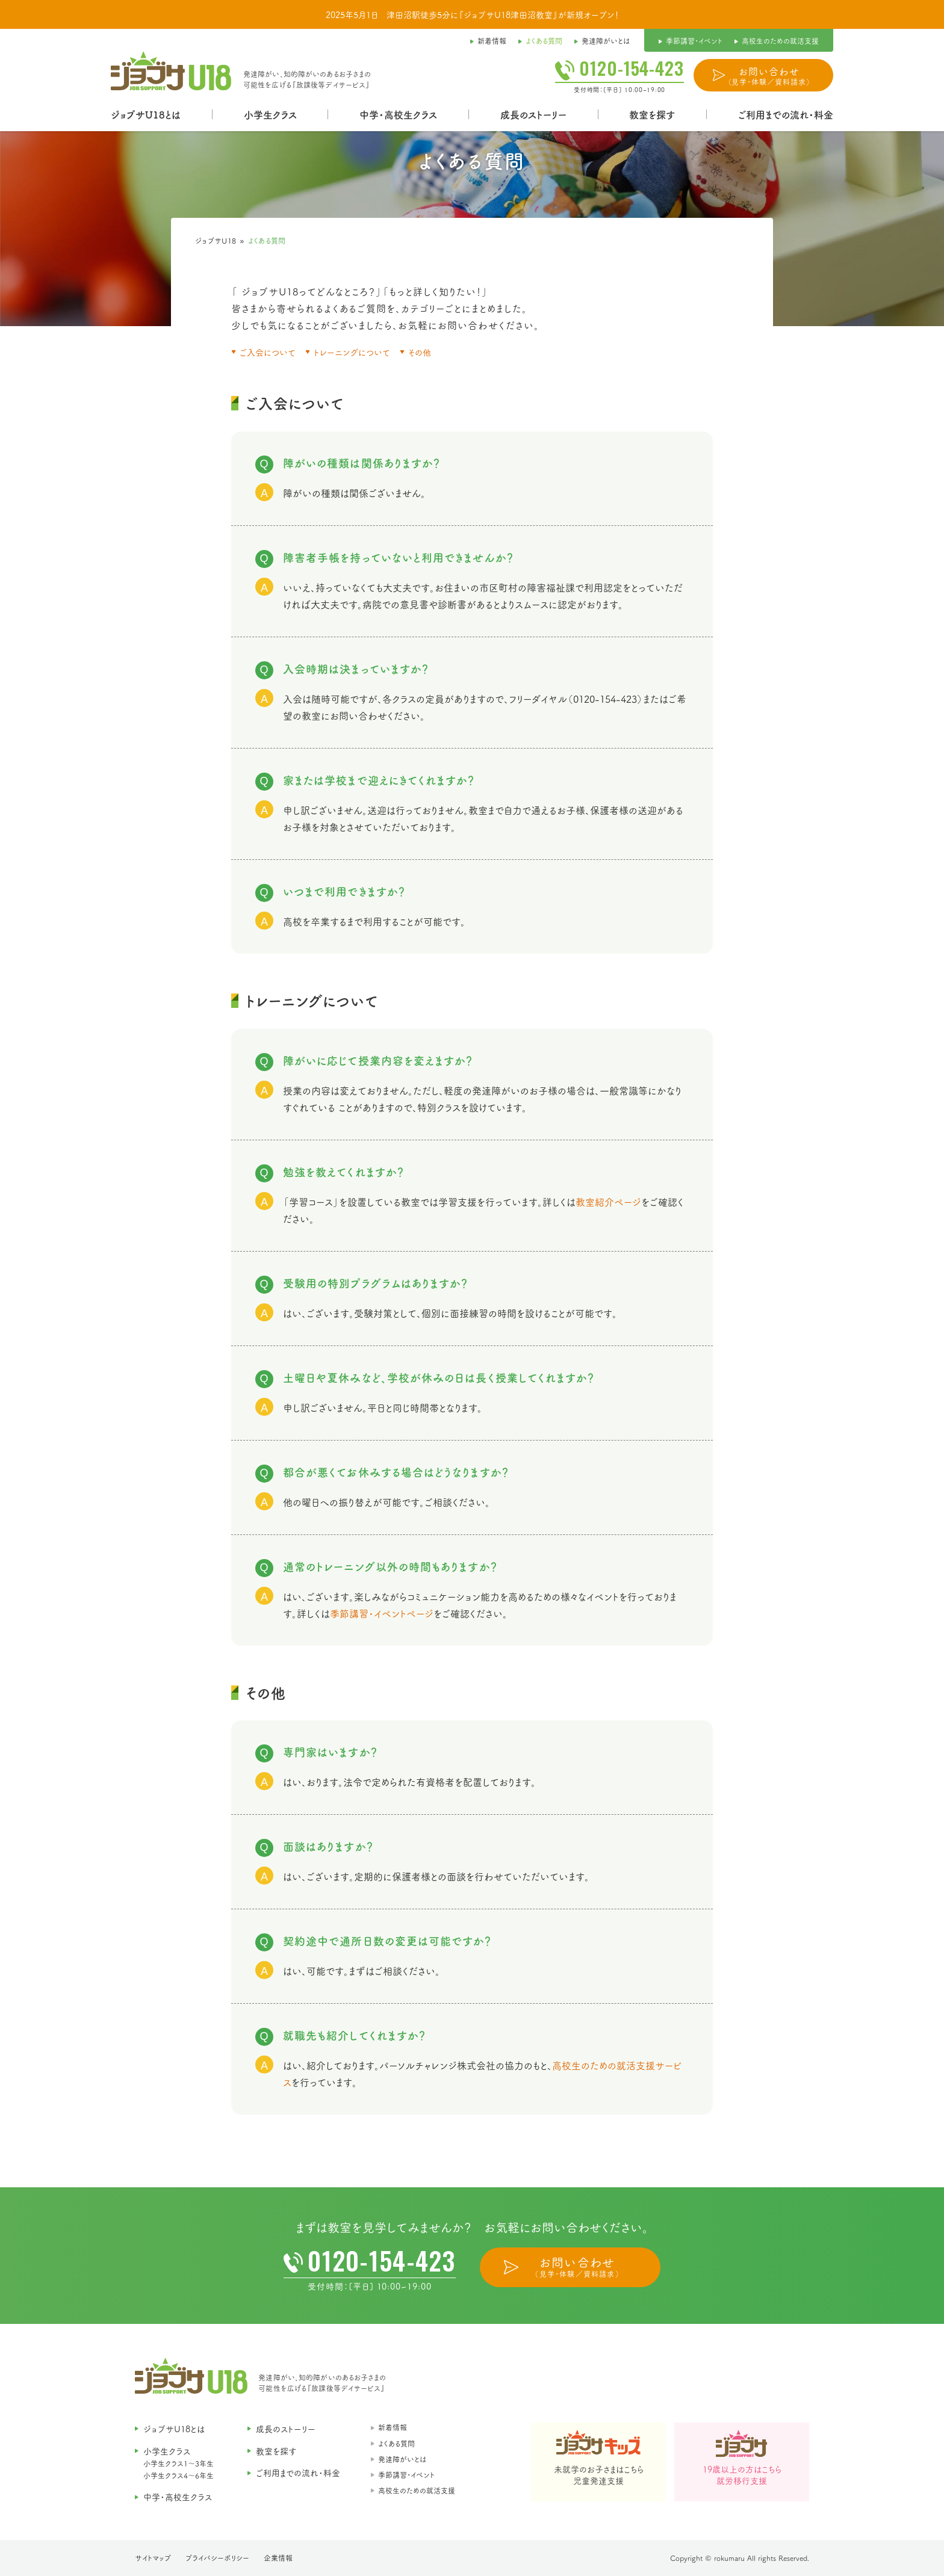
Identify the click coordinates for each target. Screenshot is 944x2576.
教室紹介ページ (608, 1201)
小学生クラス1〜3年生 (178, 2463)
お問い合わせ (769, 76)
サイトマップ (153, 2558)
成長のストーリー (533, 114)
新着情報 (392, 2427)
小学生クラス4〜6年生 (178, 2475)
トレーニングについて (352, 352)
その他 (419, 352)
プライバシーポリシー (217, 2558)
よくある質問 (396, 2443)
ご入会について (268, 352)
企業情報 (278, 2558)
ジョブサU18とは (146, 114)
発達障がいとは (402, 2459)
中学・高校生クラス (398, 114)
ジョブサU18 (216, 240)
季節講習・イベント (406, 2474)
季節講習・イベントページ (381, 1613)
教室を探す (652, 114)
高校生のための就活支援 (416, 2490)
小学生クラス (270, 114)
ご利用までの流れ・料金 (785, 114)
